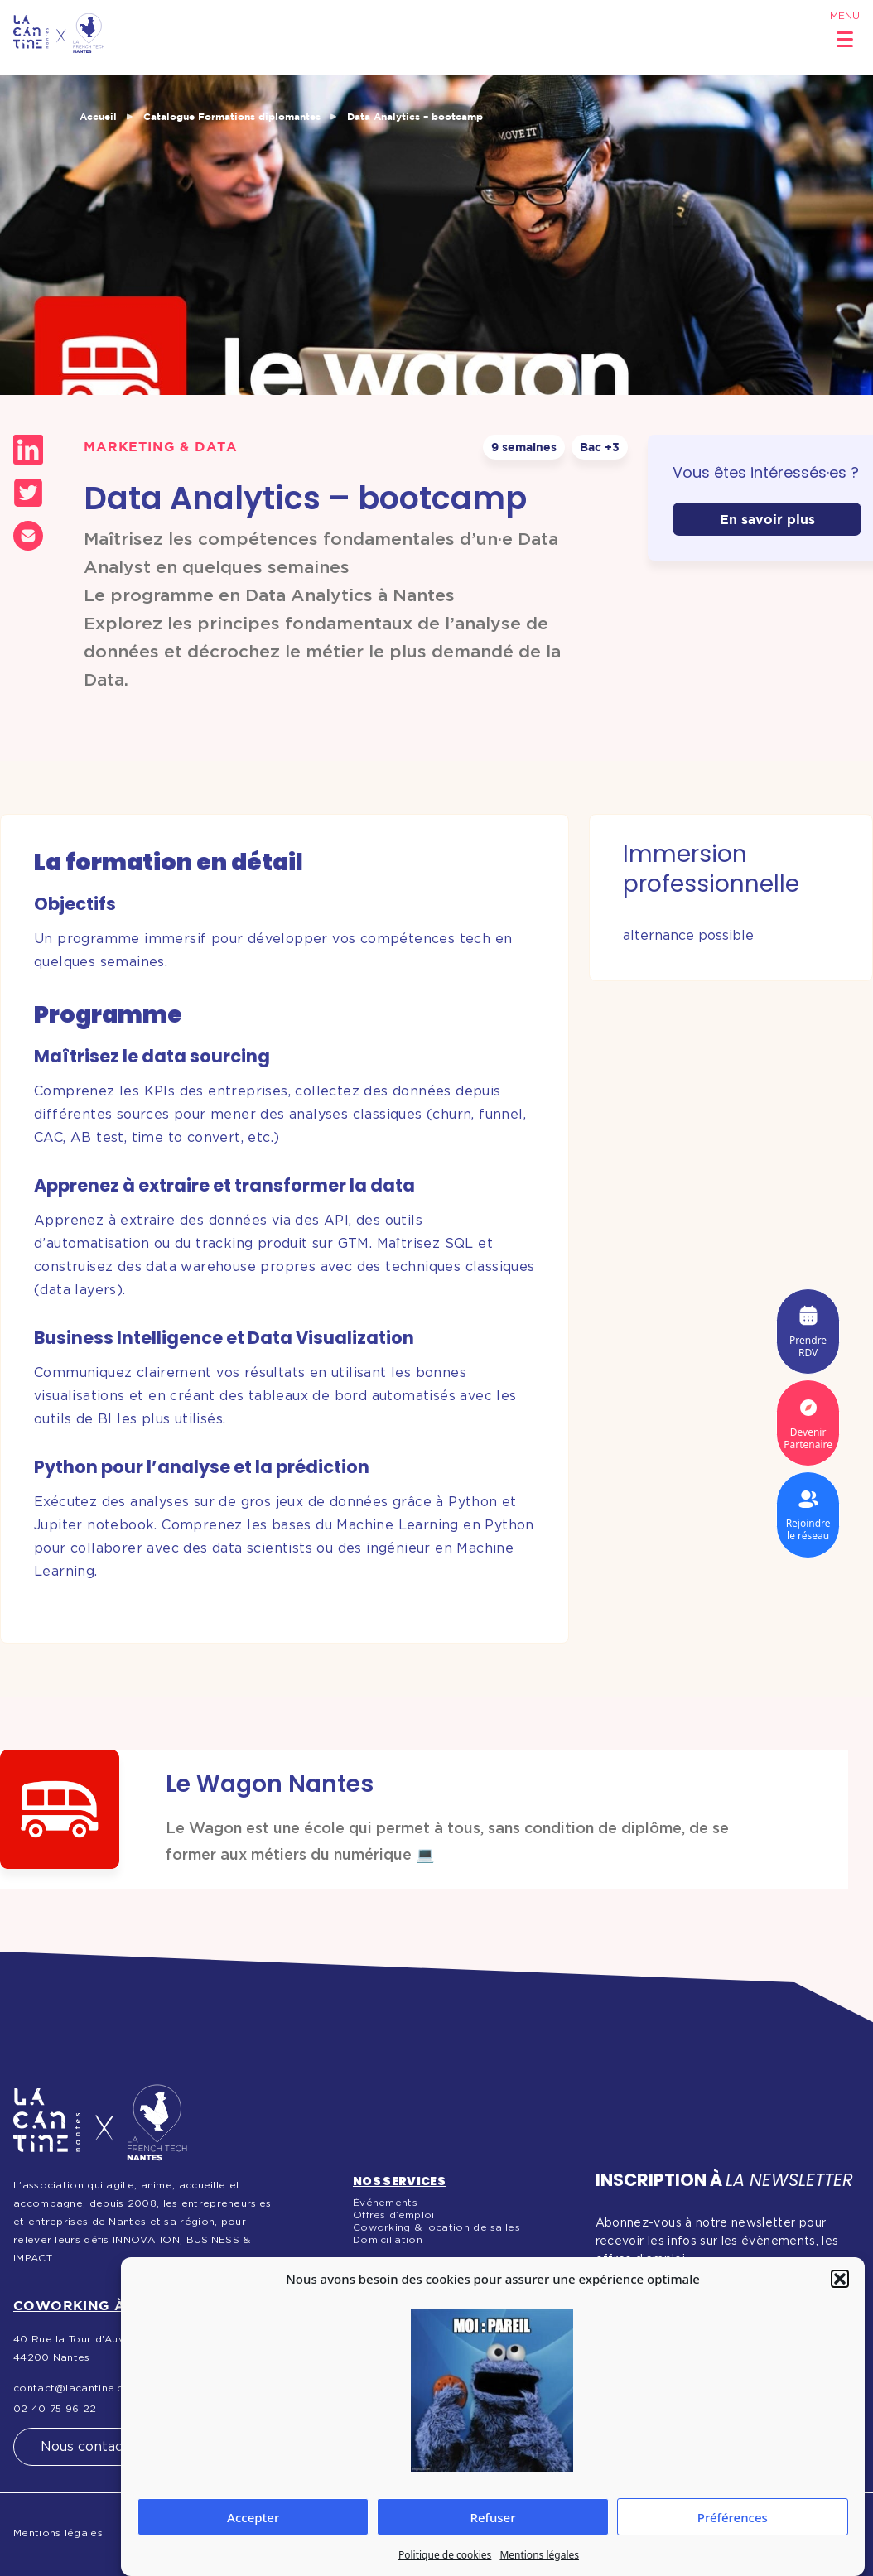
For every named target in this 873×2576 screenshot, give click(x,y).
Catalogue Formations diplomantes (232, 116)
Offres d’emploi (394, 2215)
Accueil (98, 116)
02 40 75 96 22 (54, 2409)
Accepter (253, 2517)
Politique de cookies (444, 2555)
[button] (840, 2278)
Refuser (492, 2517)
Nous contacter (91, 2446)
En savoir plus (767, 519)
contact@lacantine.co (72, 2388)
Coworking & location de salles (436, 2227)
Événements (385, 2203)
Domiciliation (387, 2240)
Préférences (732, 2517)
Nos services (399, 2181)
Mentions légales (539, 2555)
